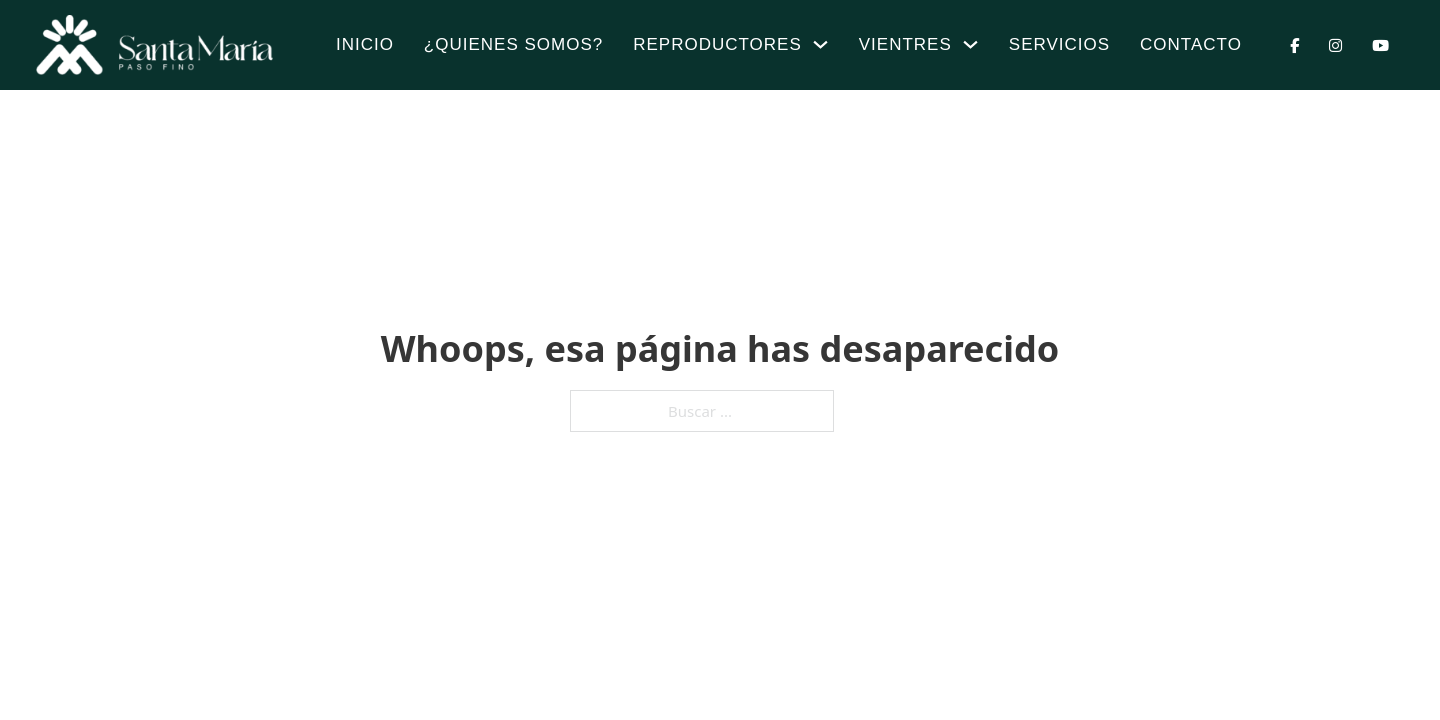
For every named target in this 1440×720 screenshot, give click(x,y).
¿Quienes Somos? (513, 44)
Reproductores (717, 44)
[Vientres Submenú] (970, 44)
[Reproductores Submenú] (820, 44)
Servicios (1059, 44)
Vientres (905, 44)
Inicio (365, 44)
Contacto (1191, 44)
